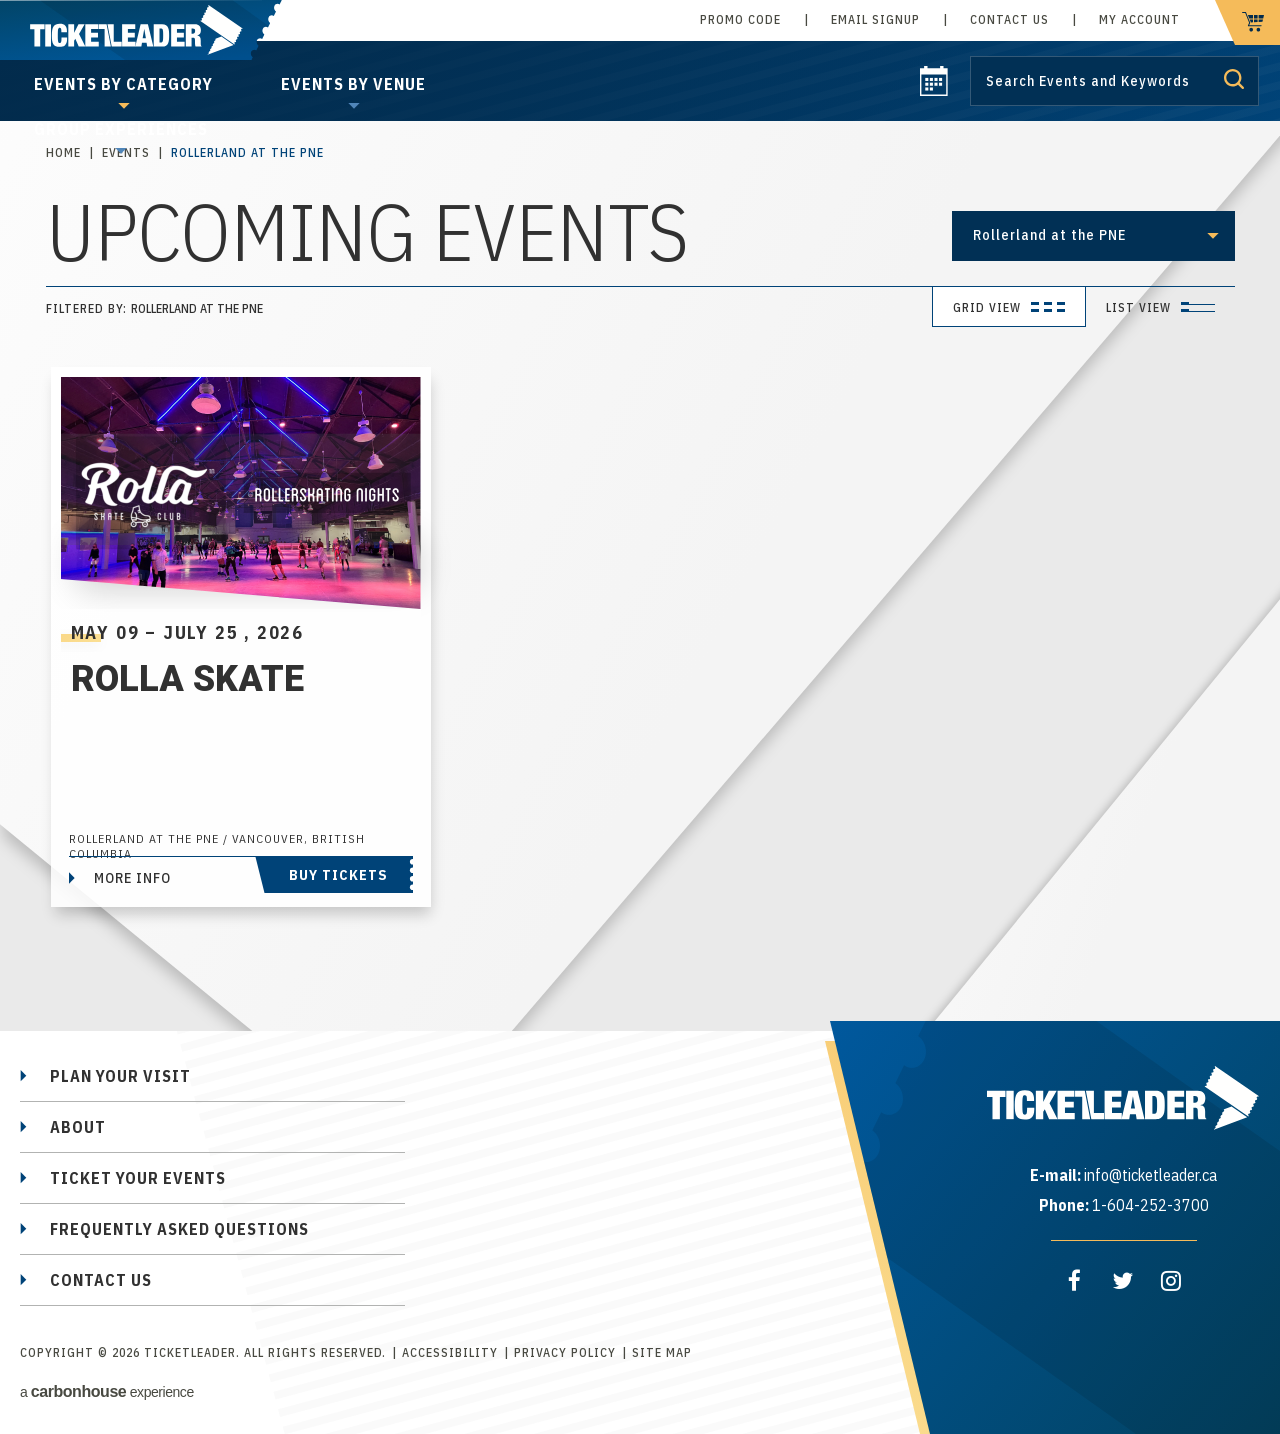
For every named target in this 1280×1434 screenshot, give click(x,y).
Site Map (662, 1352)
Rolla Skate (187, 679)
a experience (107, 1391)
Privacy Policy (565, 1352)
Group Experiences (121, 129)
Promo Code (740, 19)
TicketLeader (141, 30)
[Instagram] (1171, 1281)
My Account (1139, 19)
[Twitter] (1123, 1281)
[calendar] (934, 90)
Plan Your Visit (120, 1076)
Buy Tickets (338, 875)
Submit (1234, 79)
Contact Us (1009, 19)
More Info (132, 878)
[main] (640, 526)
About (78, 1127)
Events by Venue (353, 84)
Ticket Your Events (138, 1178)
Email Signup (875, 19)
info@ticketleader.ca (1150, 1175)
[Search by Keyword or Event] (1114, 81)
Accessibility (450, 1352)
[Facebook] (1075, 1281)
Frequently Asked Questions (179, 1229)
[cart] (1247, 22)
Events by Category (123, 84)
